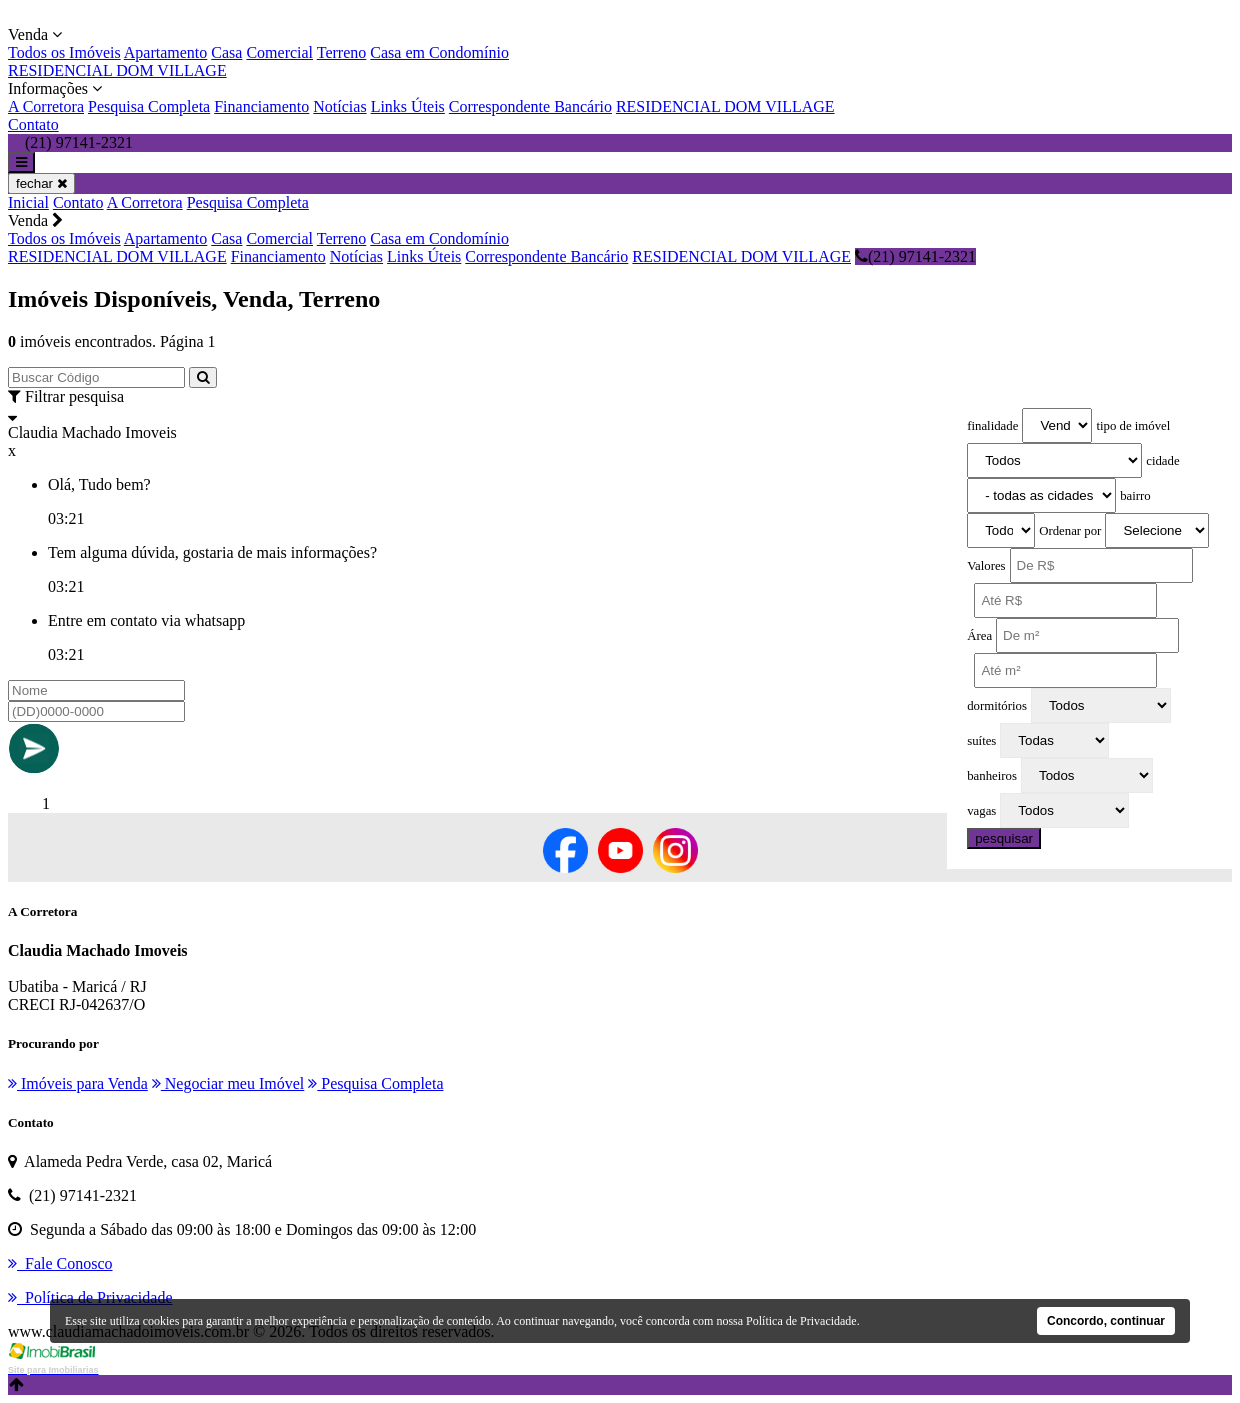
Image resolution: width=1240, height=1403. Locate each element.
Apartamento (166, 52)
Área (979, 636)
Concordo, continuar (1106, 1321)
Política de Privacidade (801, 1321)
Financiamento (261, 106)
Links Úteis (408, 106)
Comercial (279, 52)
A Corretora (46, 106)
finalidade (992, 426)
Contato (33, 124)
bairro (1135, 496)
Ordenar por (1070, 531)
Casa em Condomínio (439, 52)
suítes (981, 741)
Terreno (342, 52)
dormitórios (997, 706)
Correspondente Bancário (530, 106)
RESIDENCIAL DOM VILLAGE (117, 70)
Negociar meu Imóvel (228, 1083)
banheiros (992, 776)
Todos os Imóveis (64, 52)
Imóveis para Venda (78, 1083)
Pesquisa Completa (149, 106)
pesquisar (1004, 838)
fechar (41, 183)
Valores (986, 566)
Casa (226, 52)
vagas (981, 811)
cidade (1162, 461)
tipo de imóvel (1133, 426)
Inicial (28, 202)
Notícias (339, 106)
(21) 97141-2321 (915, 256)
